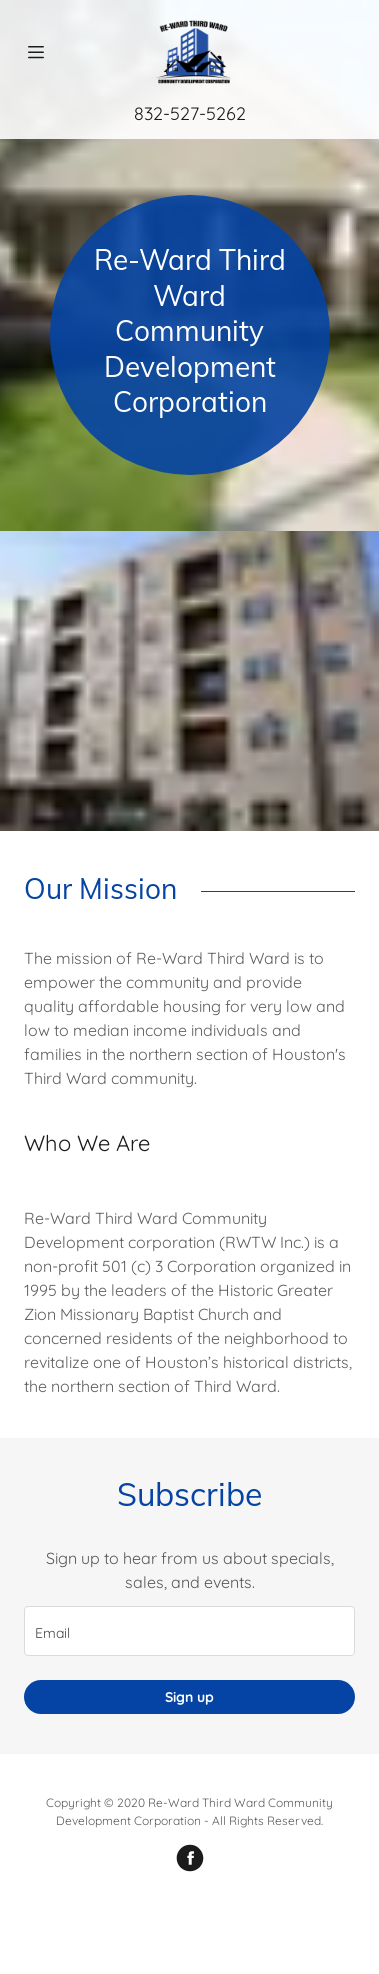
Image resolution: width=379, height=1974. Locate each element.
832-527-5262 (190, 113)
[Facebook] (190, 1858)
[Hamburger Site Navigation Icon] (36, 52)
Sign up (189, 1697)
